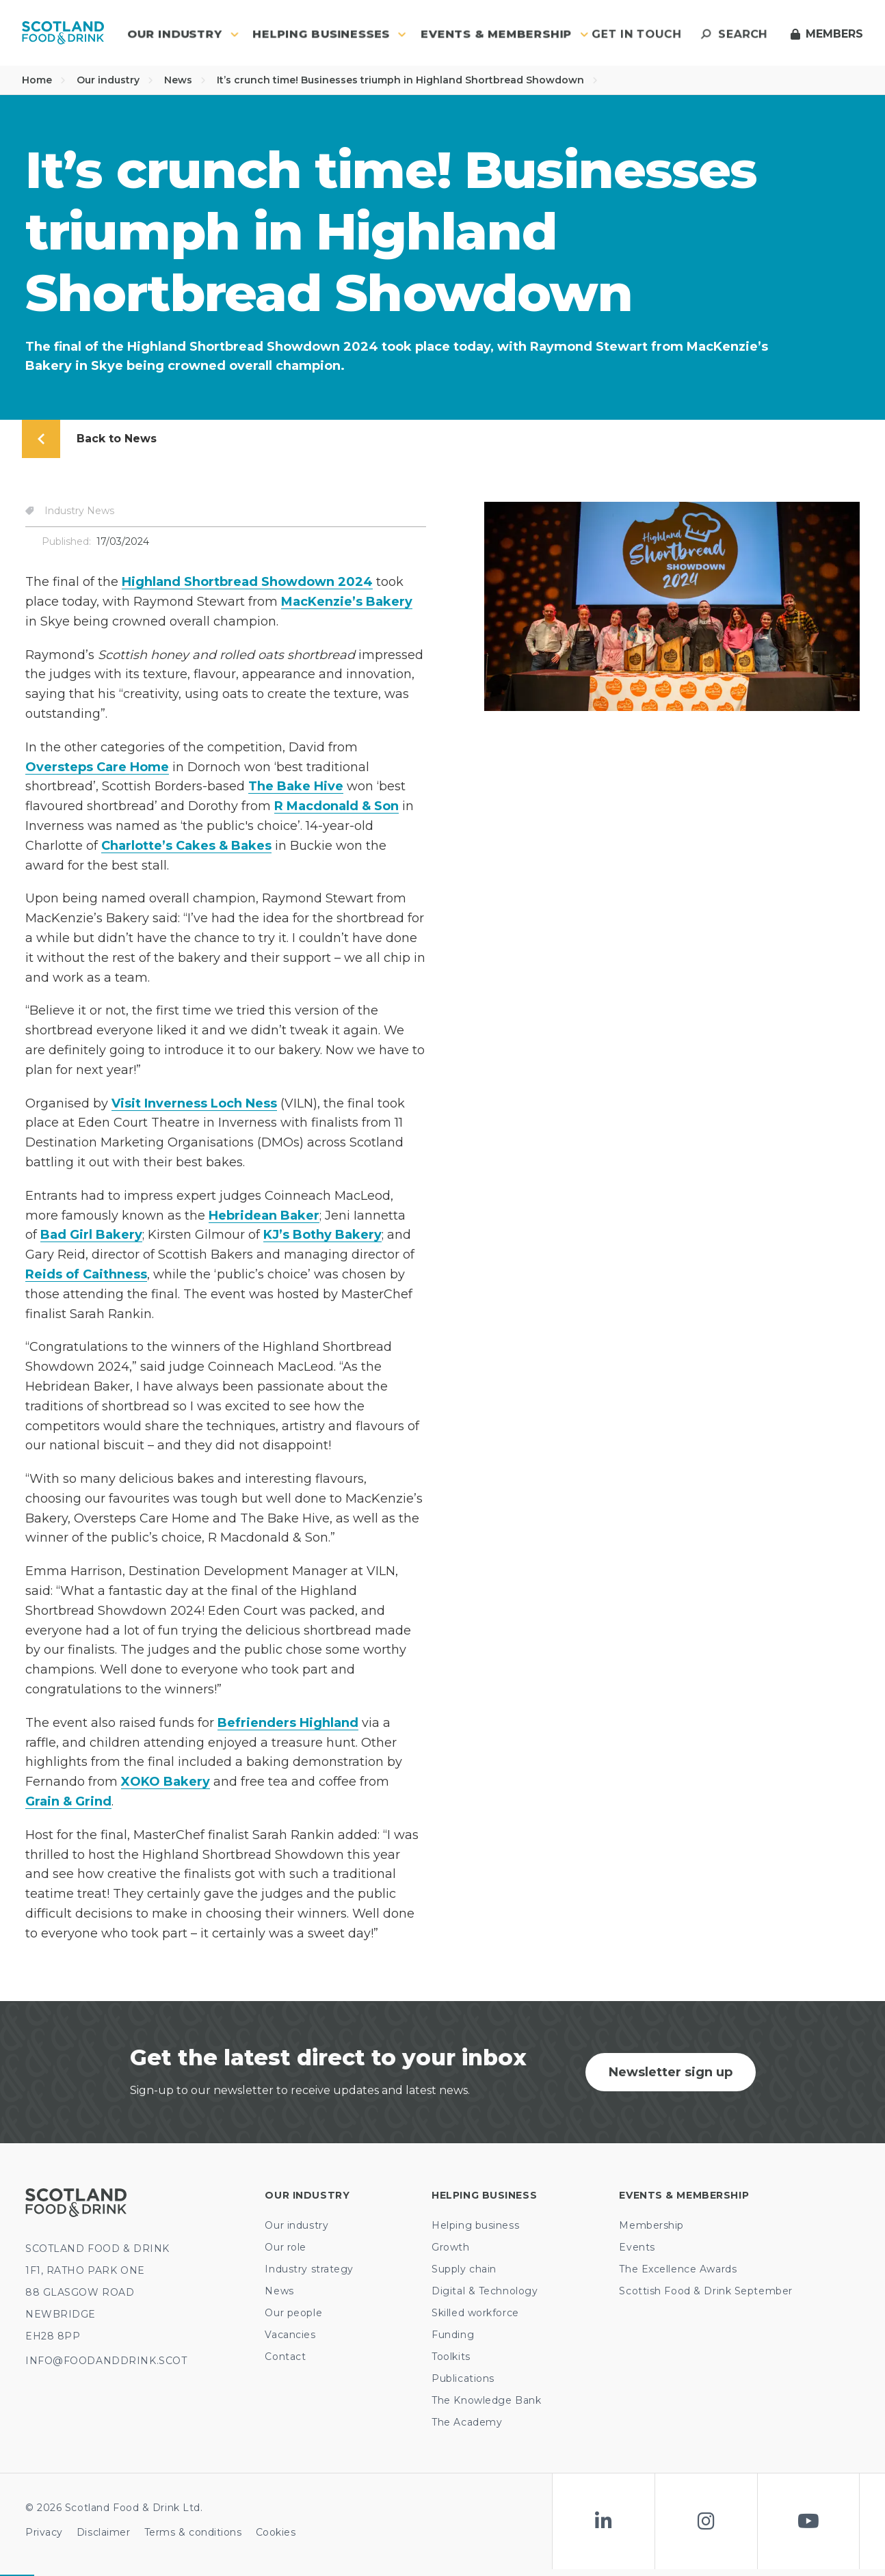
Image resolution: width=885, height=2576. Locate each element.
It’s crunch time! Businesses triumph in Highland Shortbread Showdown (407, 80)
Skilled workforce (475, 2313)
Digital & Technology (485, 2291)
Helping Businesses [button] (329, 33)
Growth (450, 2247)
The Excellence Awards (678, 2269)
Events (637, 2247)
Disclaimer (104, 2532)
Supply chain (464, 2269)
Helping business (475, 2225)
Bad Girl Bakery (91, 1234)
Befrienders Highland (287, 1722)
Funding (453, 2335)
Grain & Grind (68, 1801)
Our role (285, 2247)
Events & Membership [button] (505, 33)
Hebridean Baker (264, 1215)
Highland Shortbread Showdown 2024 (247, 581)
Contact (285, 2356)
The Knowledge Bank (486, 2400)
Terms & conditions (193, 2532)
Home (44, 80)
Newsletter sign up (670, 2072)
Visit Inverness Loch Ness (194, 1103)
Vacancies (290, 2335)
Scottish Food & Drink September (705, 2291)
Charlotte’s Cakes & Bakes (186, 845)
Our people (293, 2313)
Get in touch (636, 33)
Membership (651, 2225)
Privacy (44, 2532)
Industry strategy (309, 2269)
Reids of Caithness (86, 1274)
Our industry (115, 80)
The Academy (467, 2422)
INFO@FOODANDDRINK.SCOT (106, 2360)
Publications (463, 2378)
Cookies (276, 2532)
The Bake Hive (295, 786)
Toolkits (451, 2356)
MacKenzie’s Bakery (346, 601)
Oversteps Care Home (97, 767)
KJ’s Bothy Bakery (322, 1234)
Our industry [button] (183, 33)
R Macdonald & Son (336, 806)
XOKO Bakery (165, 1781)
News (185, 80)
